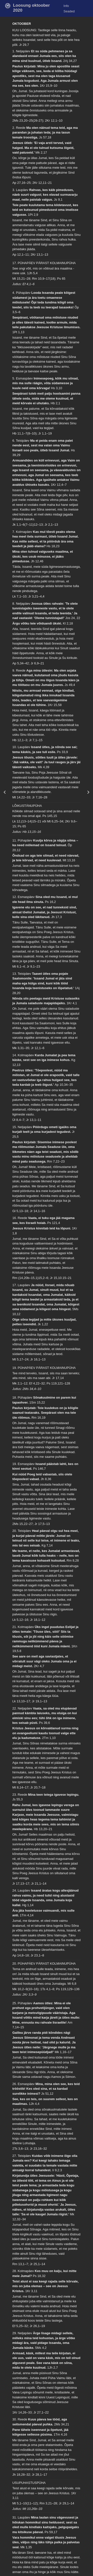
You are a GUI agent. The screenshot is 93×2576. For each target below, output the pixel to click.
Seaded (69, 11)
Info (66, 5)
